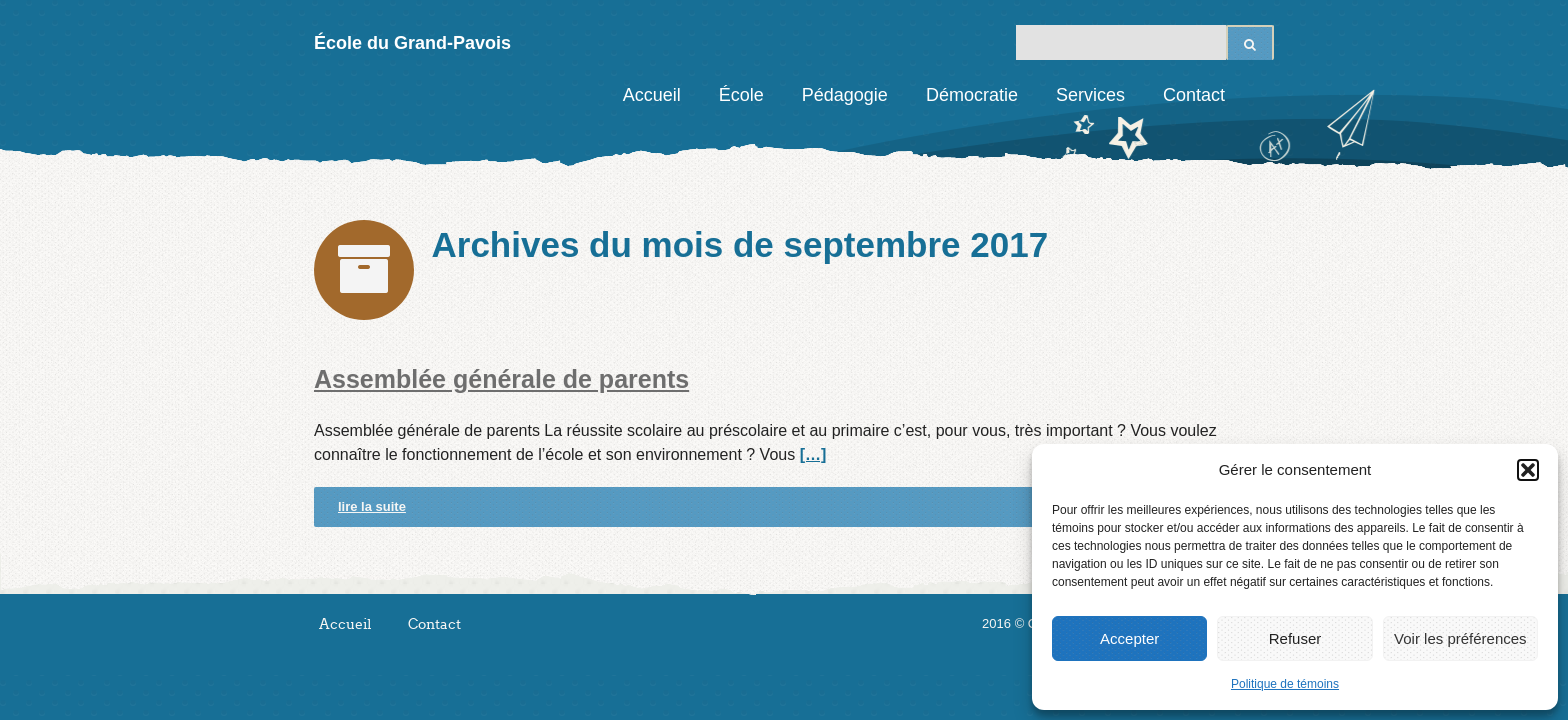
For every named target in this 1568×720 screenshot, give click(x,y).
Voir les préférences (1460, 638)
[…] (813, 454)
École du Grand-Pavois (412, 43)
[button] (1528, 470)
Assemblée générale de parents (501, 379)
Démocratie (972, 95)
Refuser (1295, 638)
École (741, 95)
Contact (1194, 95)
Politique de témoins (1285, 684)
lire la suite (372, 506)
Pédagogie (845, 95)
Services (1090, 95)
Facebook (1259, 95)
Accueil (652, 95)
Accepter (1129, 638)
